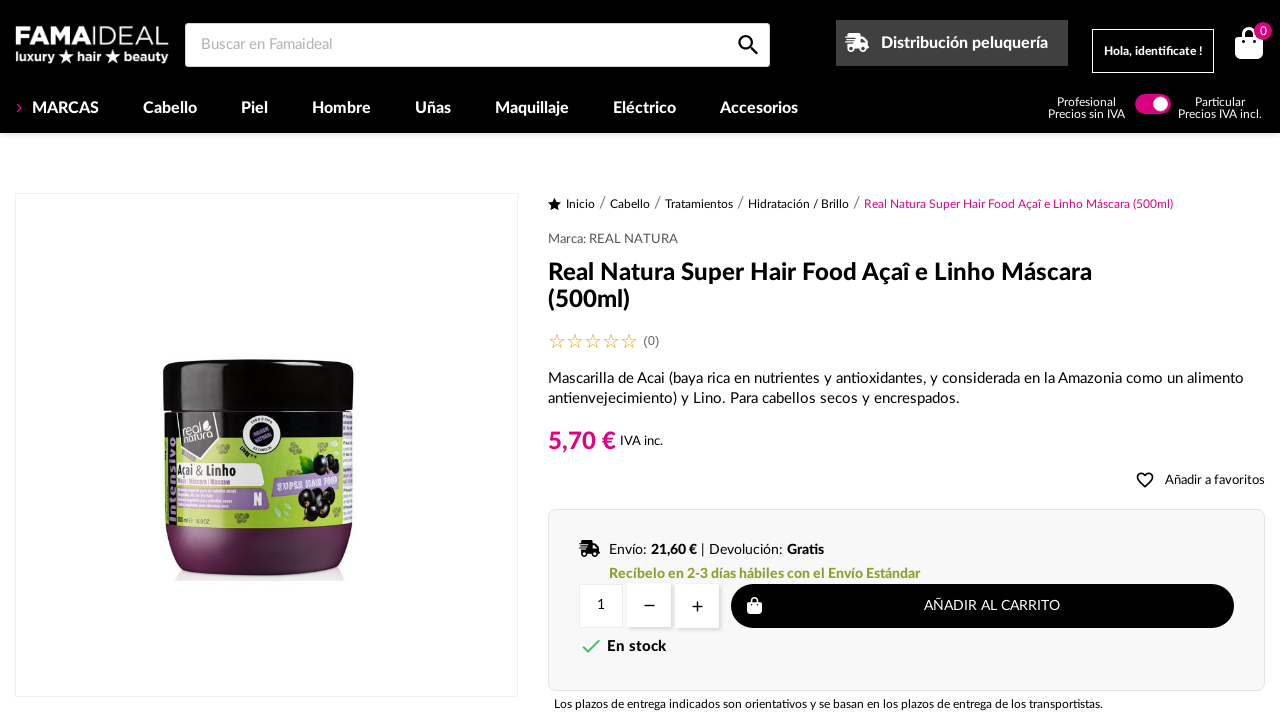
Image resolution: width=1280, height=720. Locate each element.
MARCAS (63, 108)
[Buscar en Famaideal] (477, 45)
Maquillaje (532, 108)
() (1259, 33)
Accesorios (759, 108)
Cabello (170, 108)
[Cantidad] (601, 606)
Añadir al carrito (992, 606)
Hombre (341, 108)
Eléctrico (644, 108)
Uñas (433, 108)
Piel (254, 108)
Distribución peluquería (964, 43)
